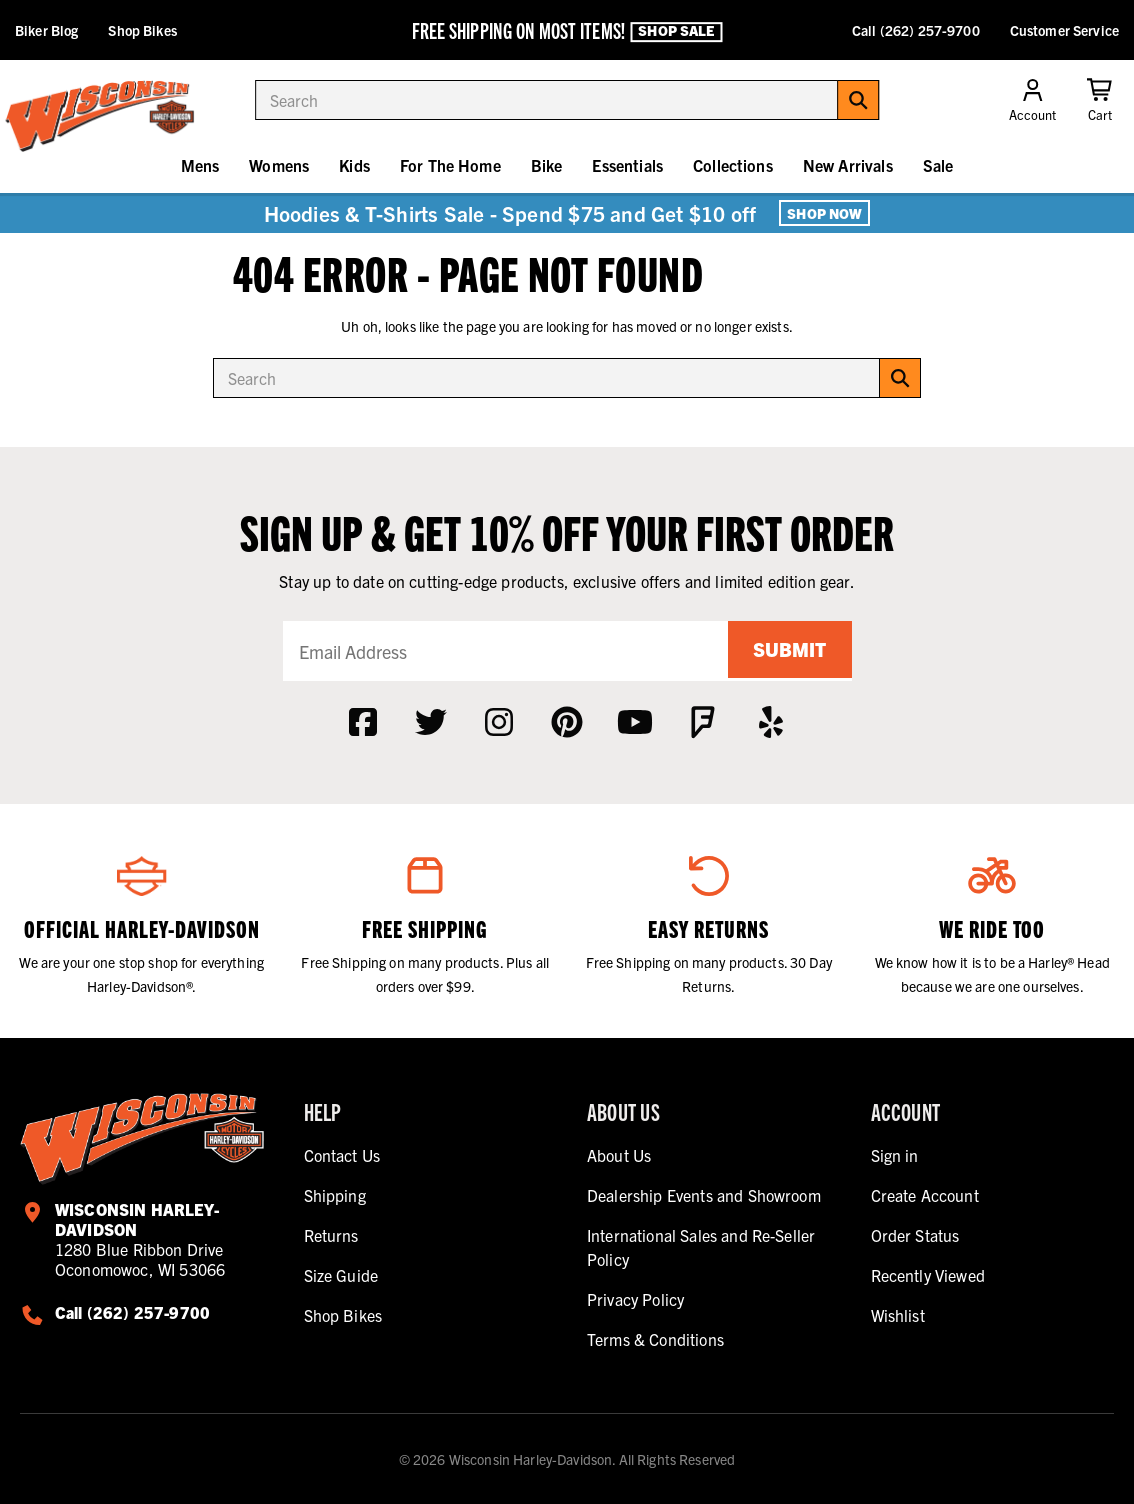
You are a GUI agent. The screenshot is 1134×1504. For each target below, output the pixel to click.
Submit (787, 650)
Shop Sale (676, 31)
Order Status (915, 1235)
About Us (619, 1155)
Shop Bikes (142, 30)
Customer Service (1064, 30)
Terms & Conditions (655, 1339)
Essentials (627, 165)
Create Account (925, 1195)
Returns (331, 1235)
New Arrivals (848, 165)
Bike (547, 165)
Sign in (895, 1155)
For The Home (450, 165)
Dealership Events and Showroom (704, 1195)
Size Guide (341, 1275)
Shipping (335, 1195)
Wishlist (898, 1315)
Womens (279, 165)
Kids (354, 165)
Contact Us (342, 1155)
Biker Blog (46, 30)
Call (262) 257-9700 (916, 30)
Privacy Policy (635, 1299)
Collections (733, 165)
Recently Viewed (928, 1275)
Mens (200, 165)
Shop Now (824, 213)
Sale (938, 165)
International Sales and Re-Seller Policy (701, 1247)
